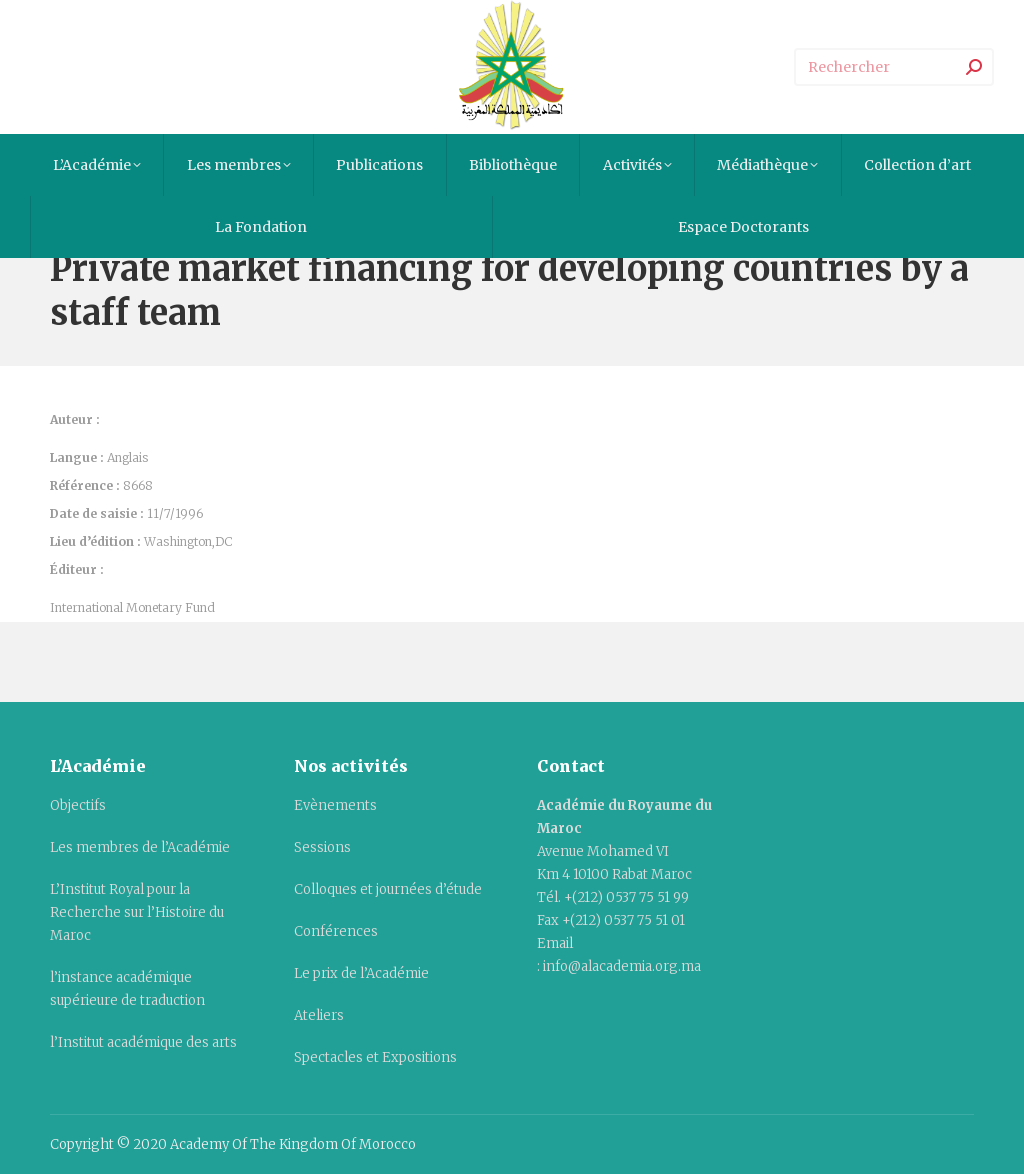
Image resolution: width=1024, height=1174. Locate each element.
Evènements (335, 805)
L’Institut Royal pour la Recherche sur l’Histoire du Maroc (137, 912)
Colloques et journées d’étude (388, 889)
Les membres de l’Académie (140, 847)
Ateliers (319, 1015)
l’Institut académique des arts (143, 1042)
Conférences (336, 931)
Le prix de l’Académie (361, 973)
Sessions (322, 847)
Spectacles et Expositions (375, 1057)
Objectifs (78, 805)
